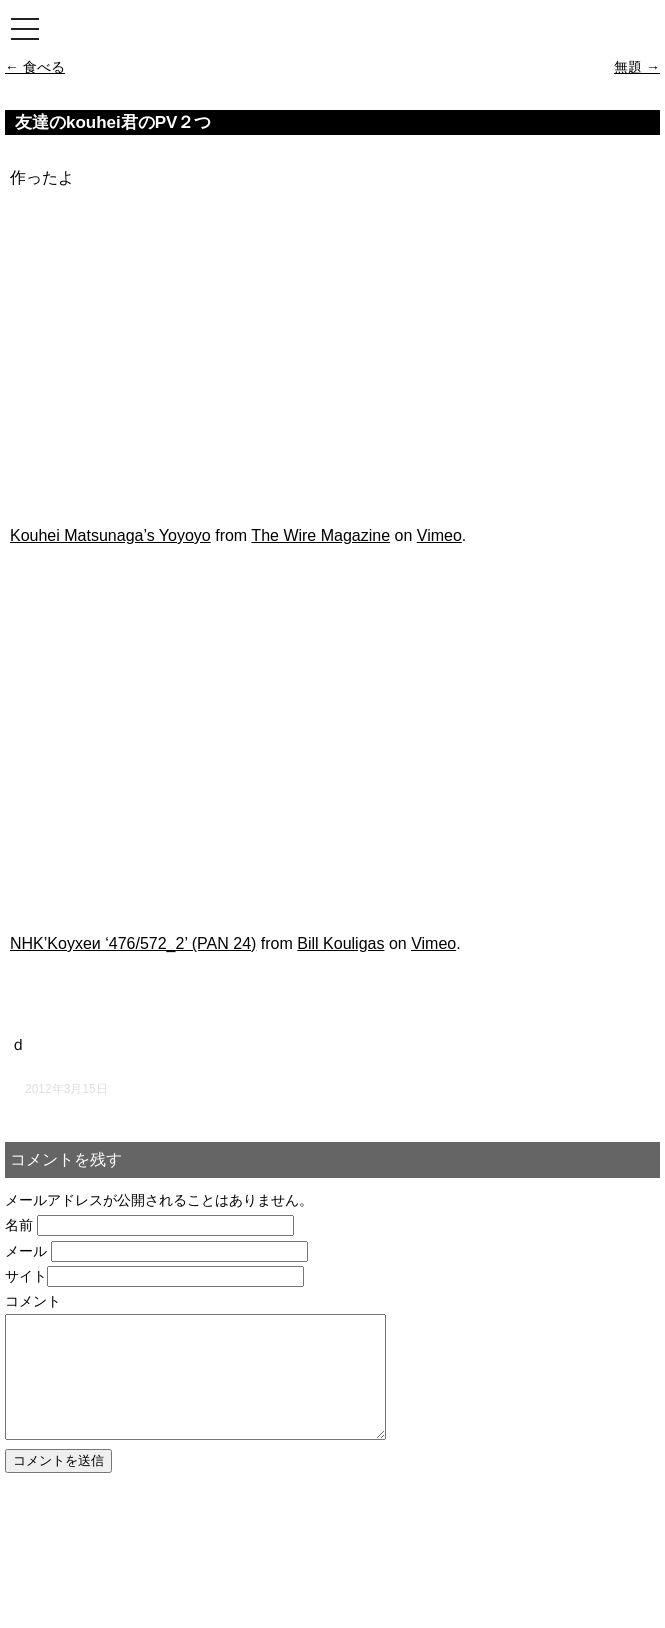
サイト (26, 1276)
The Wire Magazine (320, 535)
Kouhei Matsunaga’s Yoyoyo (110, 535)
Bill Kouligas (340, 943)
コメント (33, 1301)
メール (26, 1251)
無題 (637, 67)
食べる (35, 67)
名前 (19, 1225)
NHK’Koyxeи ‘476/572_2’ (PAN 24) (133, 943)
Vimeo (439, 535)
